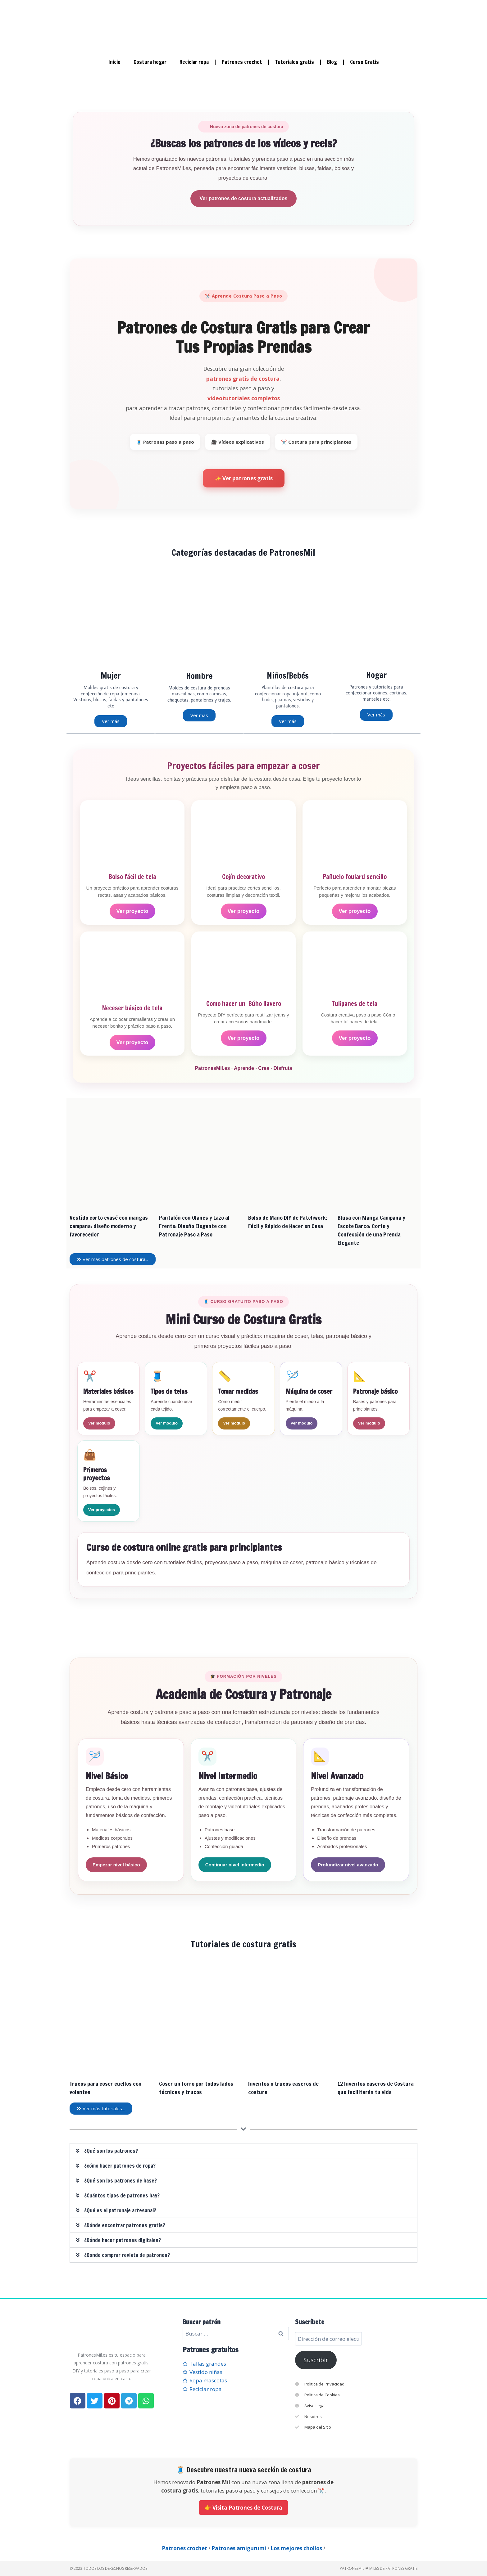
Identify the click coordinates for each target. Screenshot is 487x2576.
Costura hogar (150, 62)
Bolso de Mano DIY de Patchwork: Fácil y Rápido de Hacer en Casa (287, 1221)
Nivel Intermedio (227, 1776)
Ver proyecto (132, 911)
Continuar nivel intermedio (234, 1864)
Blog (332, 62)
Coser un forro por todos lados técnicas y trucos (196, 2087)
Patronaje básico (375, 1391)
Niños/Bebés (288, 675)
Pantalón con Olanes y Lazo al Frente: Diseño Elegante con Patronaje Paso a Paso (194, 1225)
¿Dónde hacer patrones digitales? (122, 2240)
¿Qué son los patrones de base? (120, 2180)
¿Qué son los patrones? (111, 2150)
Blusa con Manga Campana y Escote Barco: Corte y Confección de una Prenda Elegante (371, 1229)
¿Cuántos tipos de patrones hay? (122, 2195)
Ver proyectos (101, 1509)
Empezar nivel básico (116, 1864)
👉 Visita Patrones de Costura (243, 2507)
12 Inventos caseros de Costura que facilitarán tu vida (376, 2087)
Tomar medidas (238, 1391)
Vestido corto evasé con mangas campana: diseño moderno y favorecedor (109, 1225)
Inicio (114, 62)
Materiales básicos (108, 1391)
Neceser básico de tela (132, 1007)
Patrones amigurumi (239, 2547)
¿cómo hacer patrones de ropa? (120, 2165)
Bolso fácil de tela (132, 876)
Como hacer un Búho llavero (243, 1003)
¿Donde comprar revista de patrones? (127, 2255)
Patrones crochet (242, 62)
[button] (243, 2150)
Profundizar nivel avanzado (348, 1864)
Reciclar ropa (194, 62)
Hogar (376, 675)
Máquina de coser (309, 1391)
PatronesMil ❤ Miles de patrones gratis (378, 2568)
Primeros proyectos (96, 1473)
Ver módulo (99, 1422)
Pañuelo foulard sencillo (355, 876)
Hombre (199, 676)
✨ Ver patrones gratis (244, 478)
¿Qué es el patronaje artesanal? (120, 2210)
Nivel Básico (107, 1776)
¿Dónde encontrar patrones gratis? (124, 2225)
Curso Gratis (364, 62)
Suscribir (315, 2360)
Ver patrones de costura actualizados (244, 198)
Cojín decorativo (243, 876)
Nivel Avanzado (337, 1776)
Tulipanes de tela (354, 1003)
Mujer (111, 675)
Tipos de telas (169, 1391)
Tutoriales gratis (294, 62)
